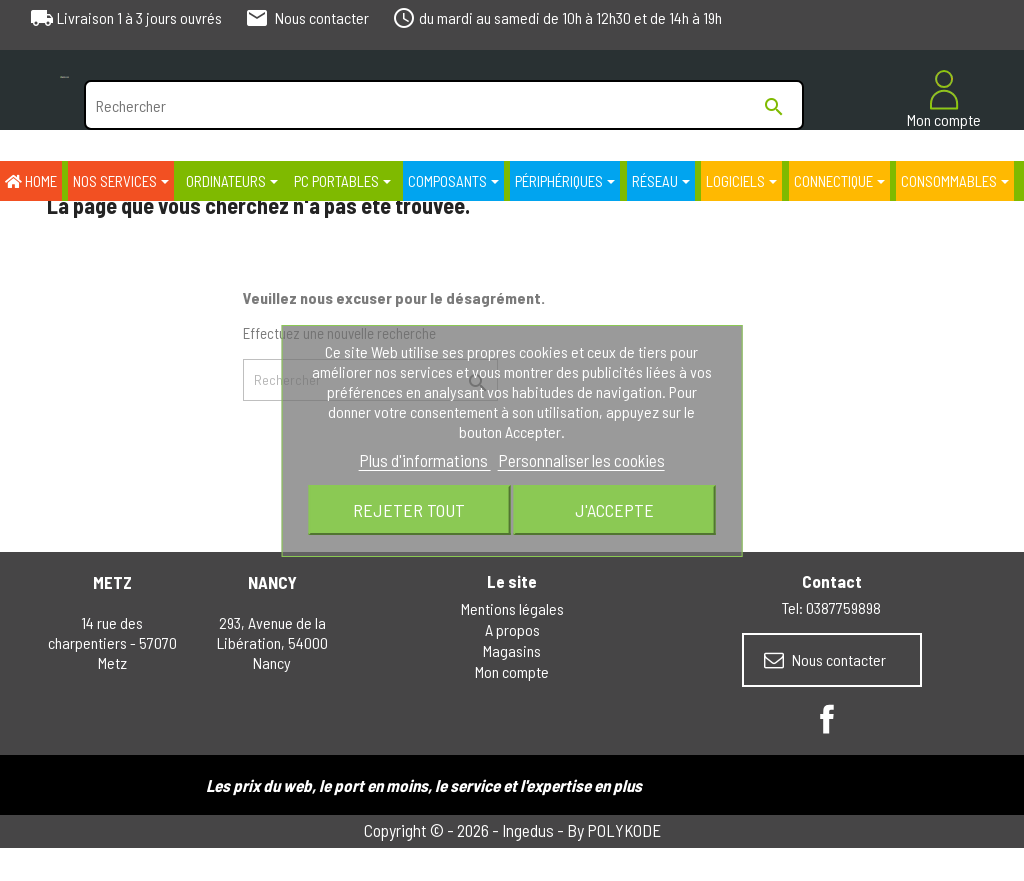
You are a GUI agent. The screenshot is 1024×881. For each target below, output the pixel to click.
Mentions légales (512, 608)
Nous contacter (825, 660)
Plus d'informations (425, 460)
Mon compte (512, 671)
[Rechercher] (444, 105)
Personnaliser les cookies (581, 460)
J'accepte (614, 510)
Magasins (512, 650)
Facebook (827, 719)
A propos (512, 629)
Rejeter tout (409, 510)
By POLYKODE (614, 830)
